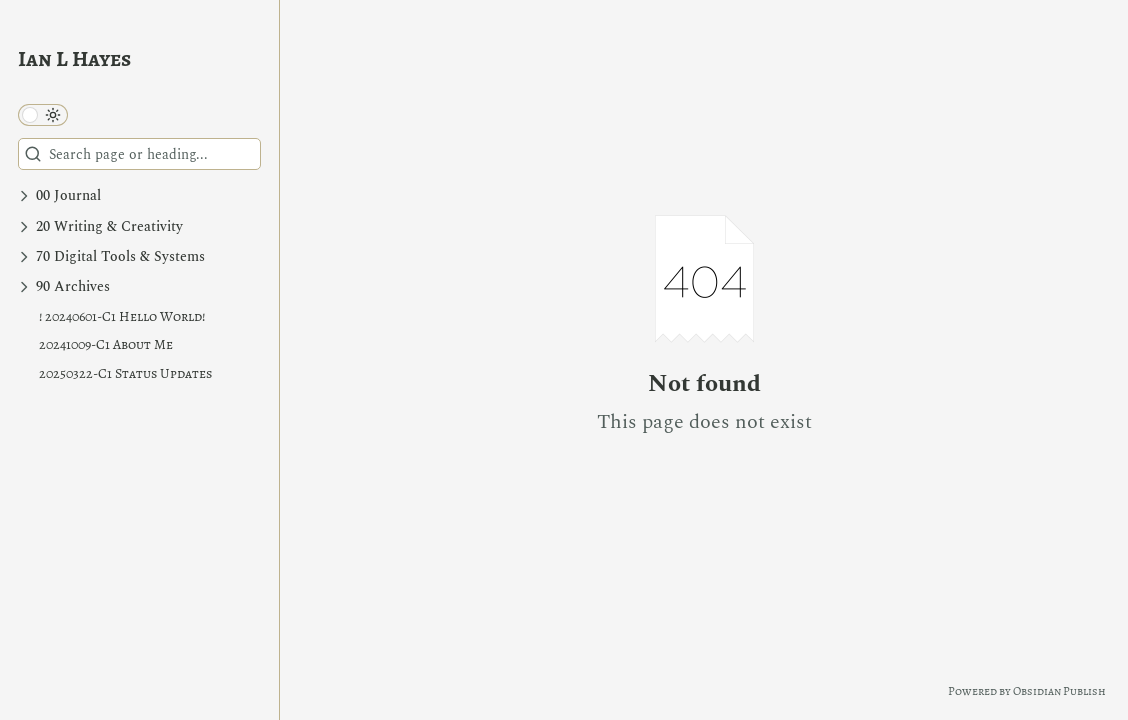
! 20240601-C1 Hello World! (122, 316)
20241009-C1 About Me (106, 344)
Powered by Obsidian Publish (1027, 691)
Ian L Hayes (74, 59)
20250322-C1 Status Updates (125, 373)
